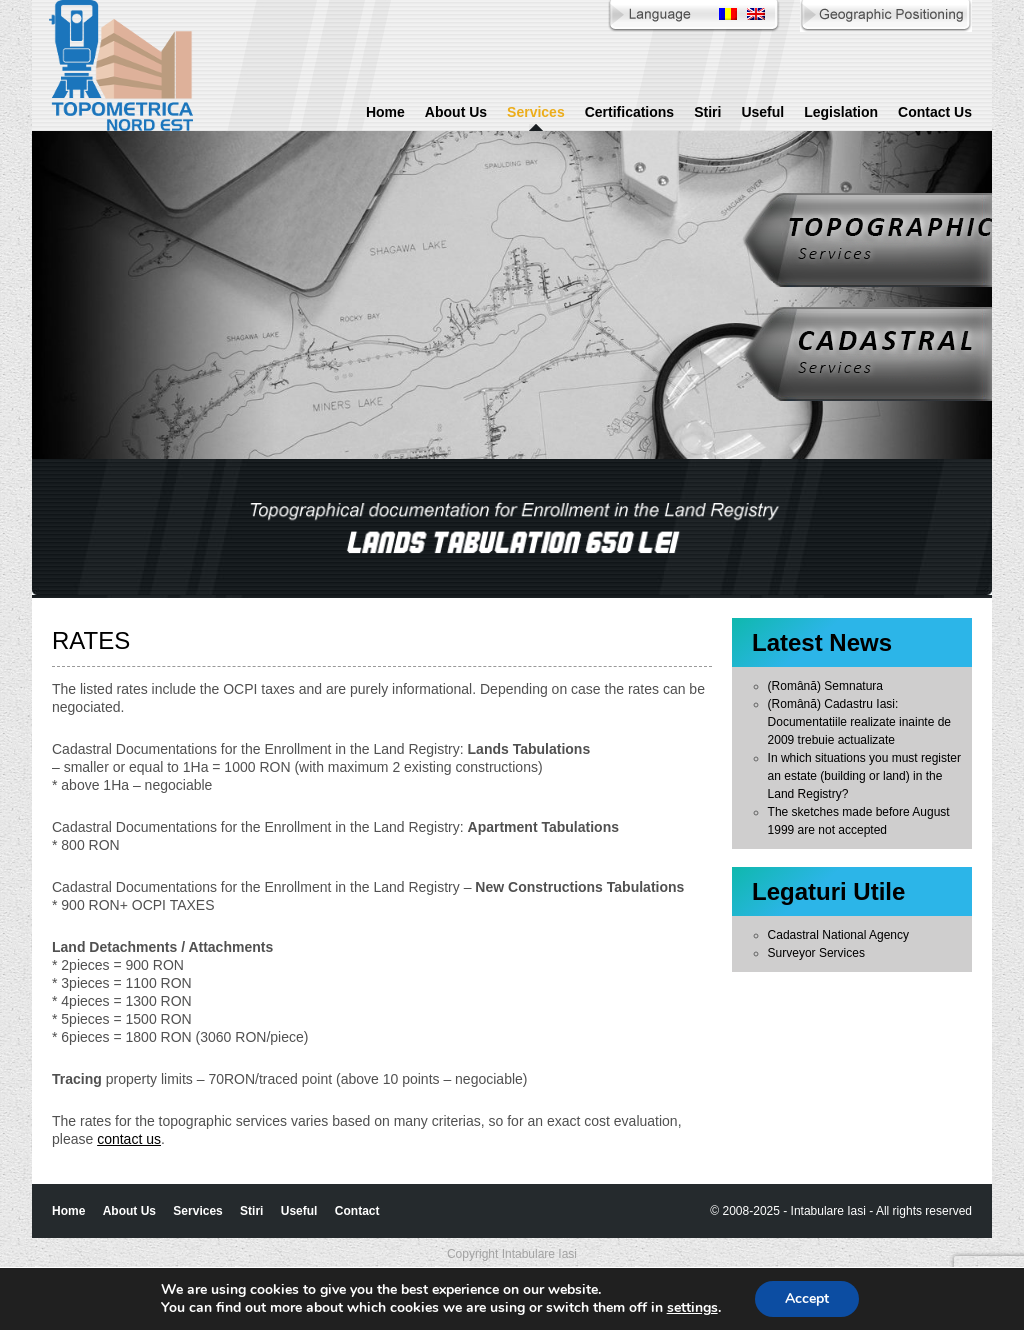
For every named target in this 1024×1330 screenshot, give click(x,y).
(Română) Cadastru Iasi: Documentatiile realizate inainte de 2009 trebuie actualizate (859, 722)
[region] (512, 528)
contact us (129, 1139)
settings (692, 1308)
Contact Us (935, 112)
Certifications (629, 112)
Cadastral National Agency (838, 935)
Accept (807, 1298)
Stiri (707, 112)
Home (385, 112)
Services (536, 112)
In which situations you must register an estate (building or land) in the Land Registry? (864, 776)
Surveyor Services (816, 953)
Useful (762, 112)
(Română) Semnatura (825, 686)
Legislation (841, 112)
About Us (456, 112)
